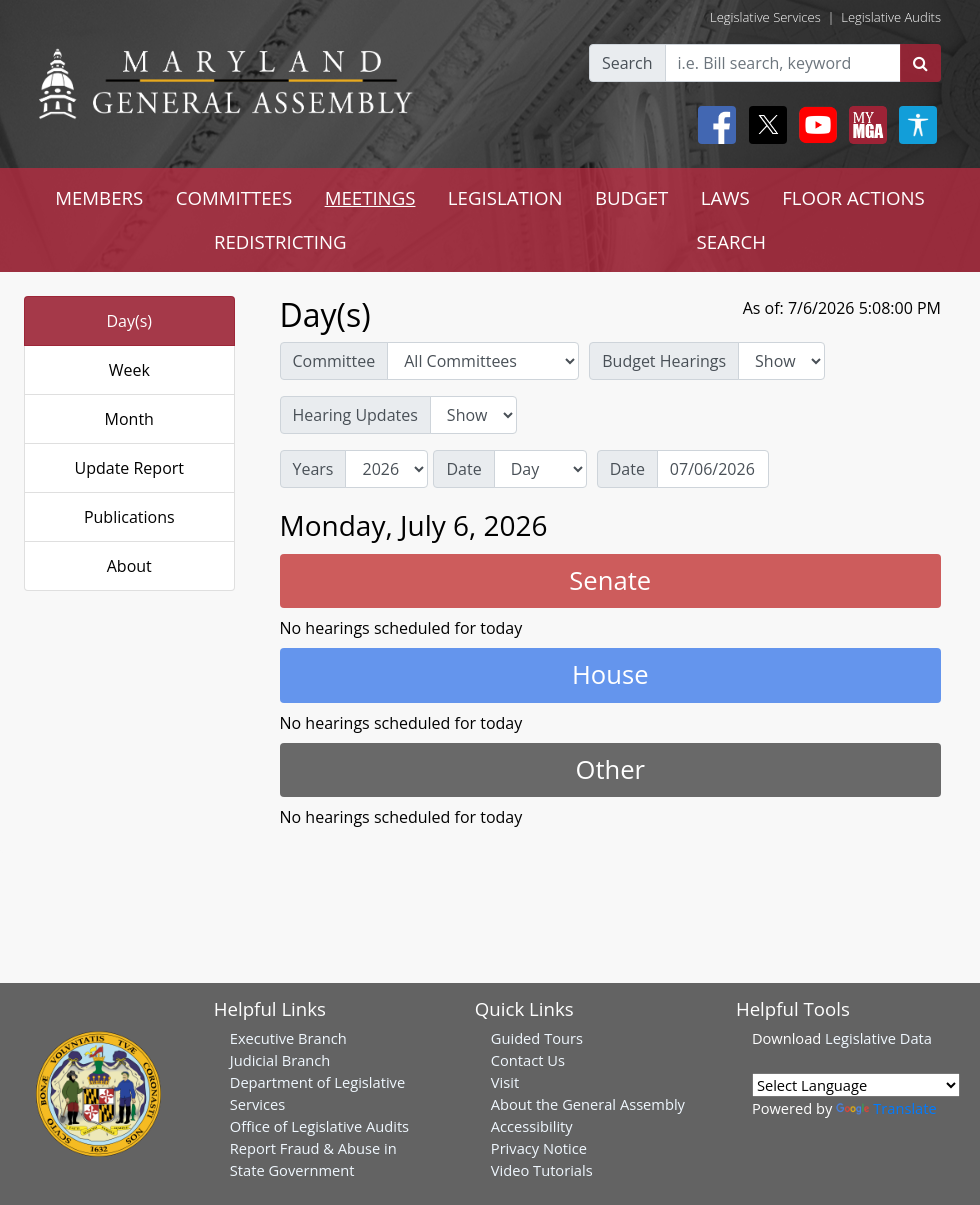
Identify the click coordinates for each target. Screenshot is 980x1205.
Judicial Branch (280, 1060)
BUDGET (631, 197)
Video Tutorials (542, 1170)
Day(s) (129, 321)
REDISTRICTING (280, 241)
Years (313, 469)
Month (129, 419)
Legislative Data (878, 1038)
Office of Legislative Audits (319, 1126)
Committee (334, 361)
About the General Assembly (588, 1104)
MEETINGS (370, 197)
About (129, 566)
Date (463, 469)
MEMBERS (99, 197)
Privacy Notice (539, 1148)
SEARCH (731, 241)
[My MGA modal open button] (864, 125)
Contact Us (528, 1060)
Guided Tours (537, 1038)
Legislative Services (765, 17)
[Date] (713, 469)
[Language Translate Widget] (856, 1085)
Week (129, 370)
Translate (886, 1108)
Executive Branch (288, 1038)
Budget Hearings (664, 361)
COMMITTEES (234, 197)
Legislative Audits (891, 17)
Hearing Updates (355, 415)
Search (627, 63)
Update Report (130, 468)
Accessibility (532, 1126)
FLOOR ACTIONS (853, 197)
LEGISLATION (505, 197)
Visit (505, 1082)
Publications (129, 517)
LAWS (725, 197)
